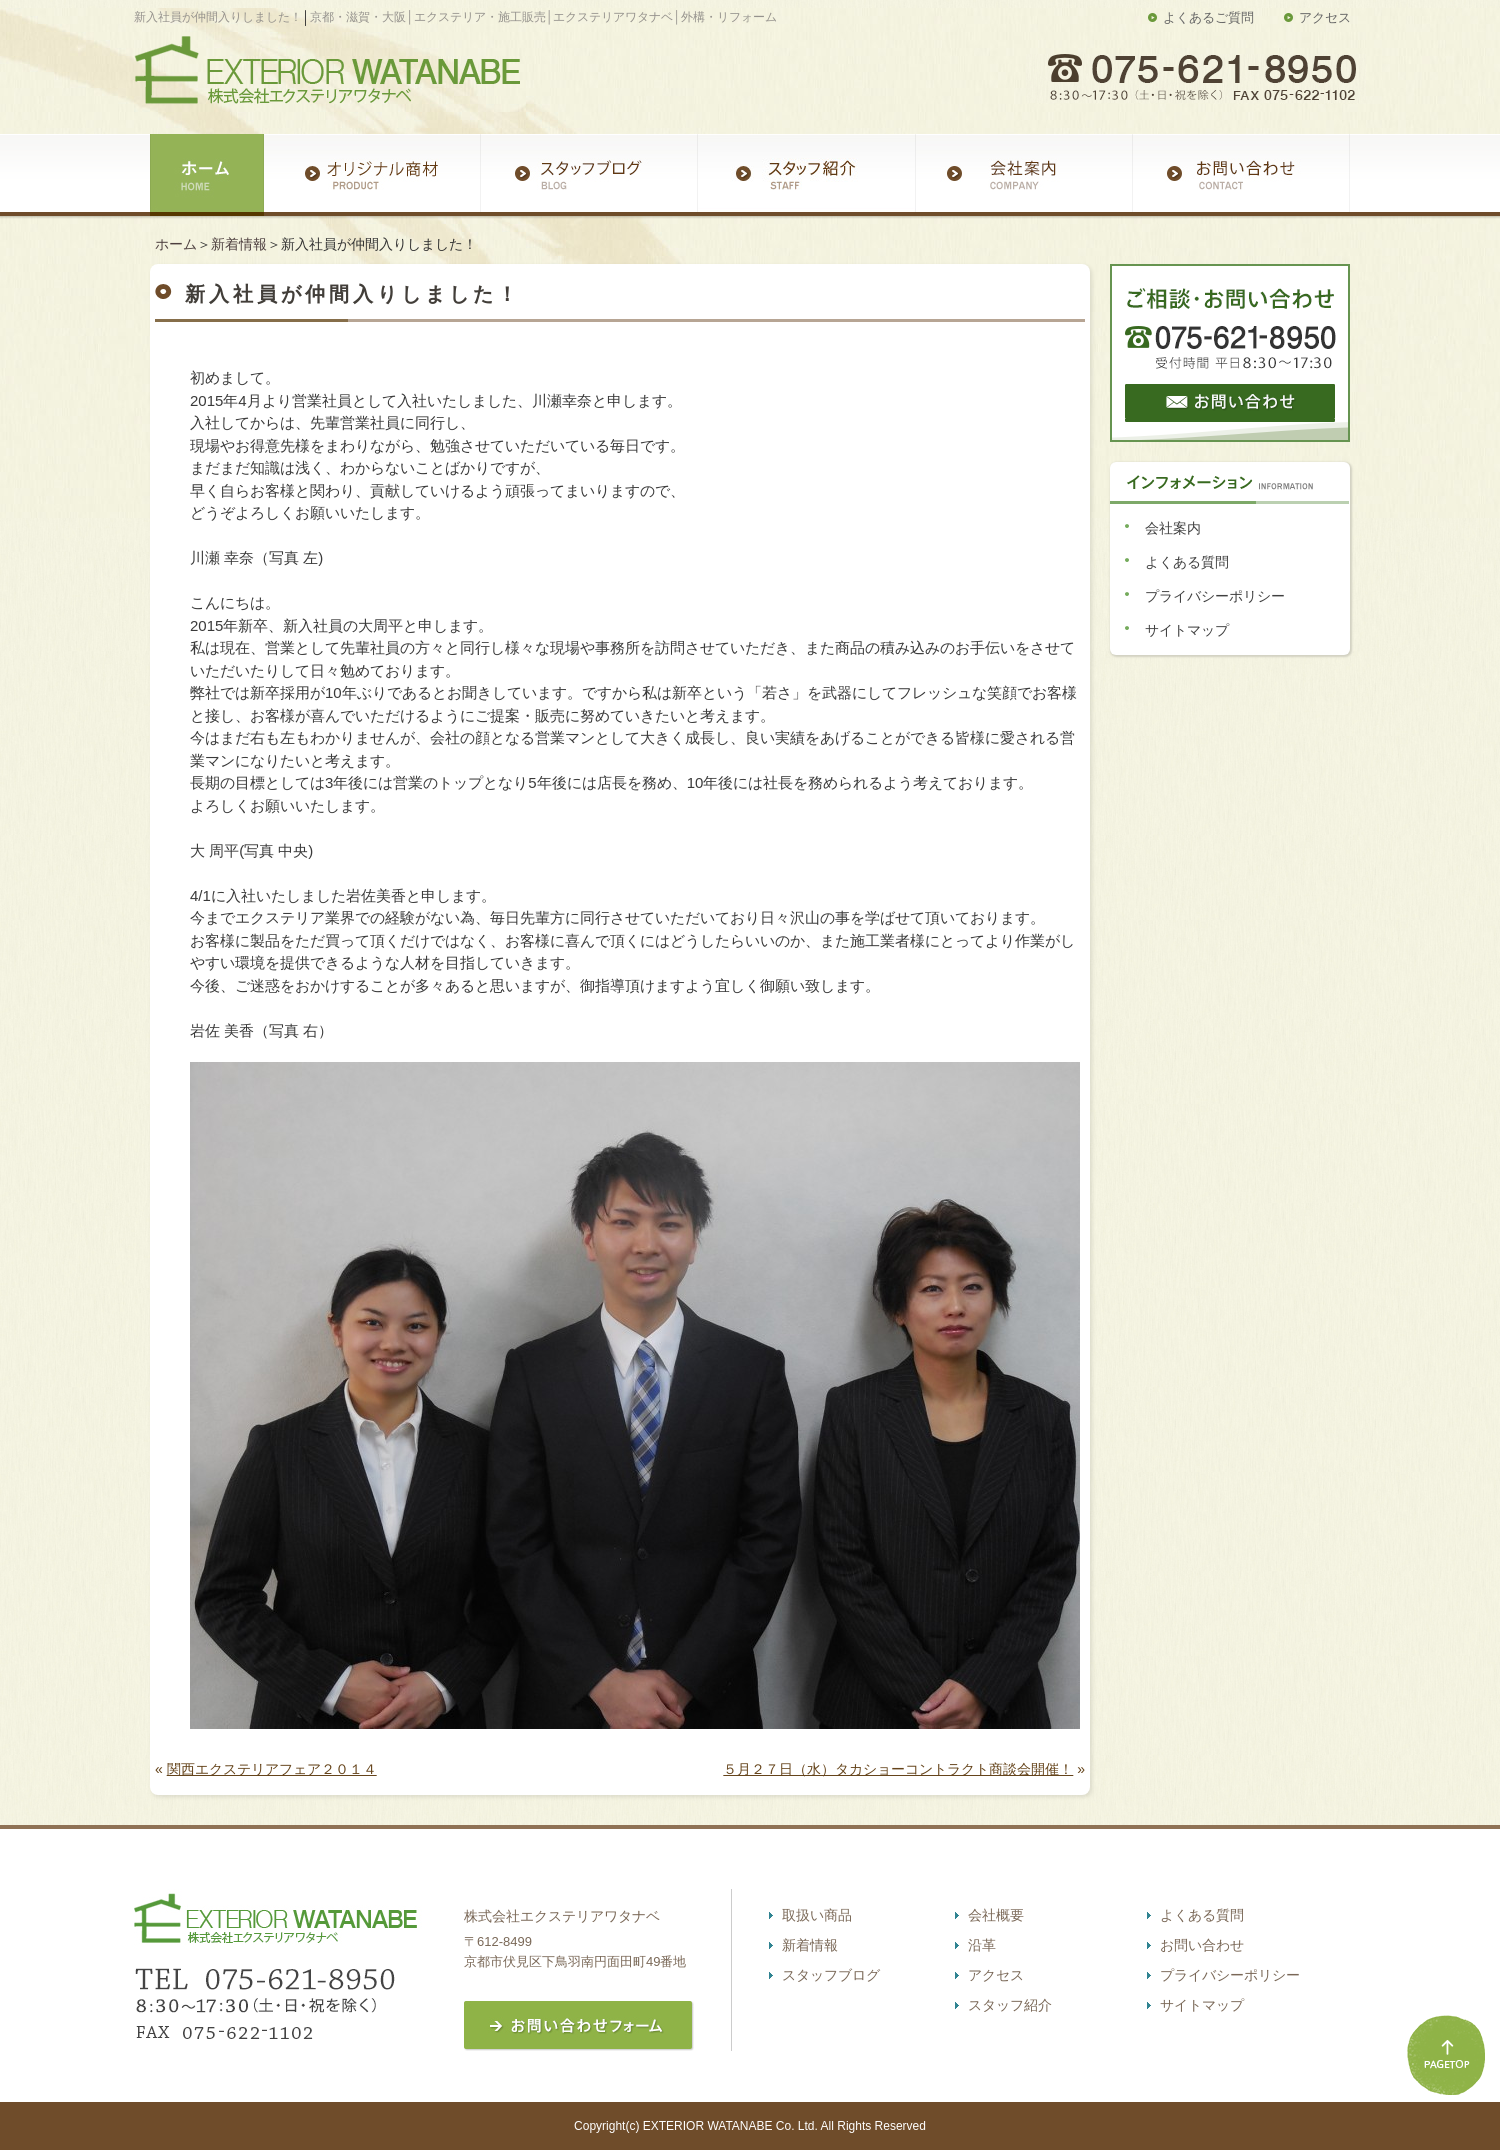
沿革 (982, 1945)
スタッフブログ (831, 1975)
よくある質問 (1187, 562)
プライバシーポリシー (1215, 596)
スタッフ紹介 (1010, 2005)
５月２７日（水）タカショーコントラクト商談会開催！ (898, 1769)
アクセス (1325, 17)
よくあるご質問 (1208, 17)
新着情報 (239, 244)
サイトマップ (1187, 630)
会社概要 (996, 1915)
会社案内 (1173, 528)
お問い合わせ (1202, 1945)
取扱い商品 (817, 1915)
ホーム (176, 244)
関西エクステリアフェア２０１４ (272, 1769)
